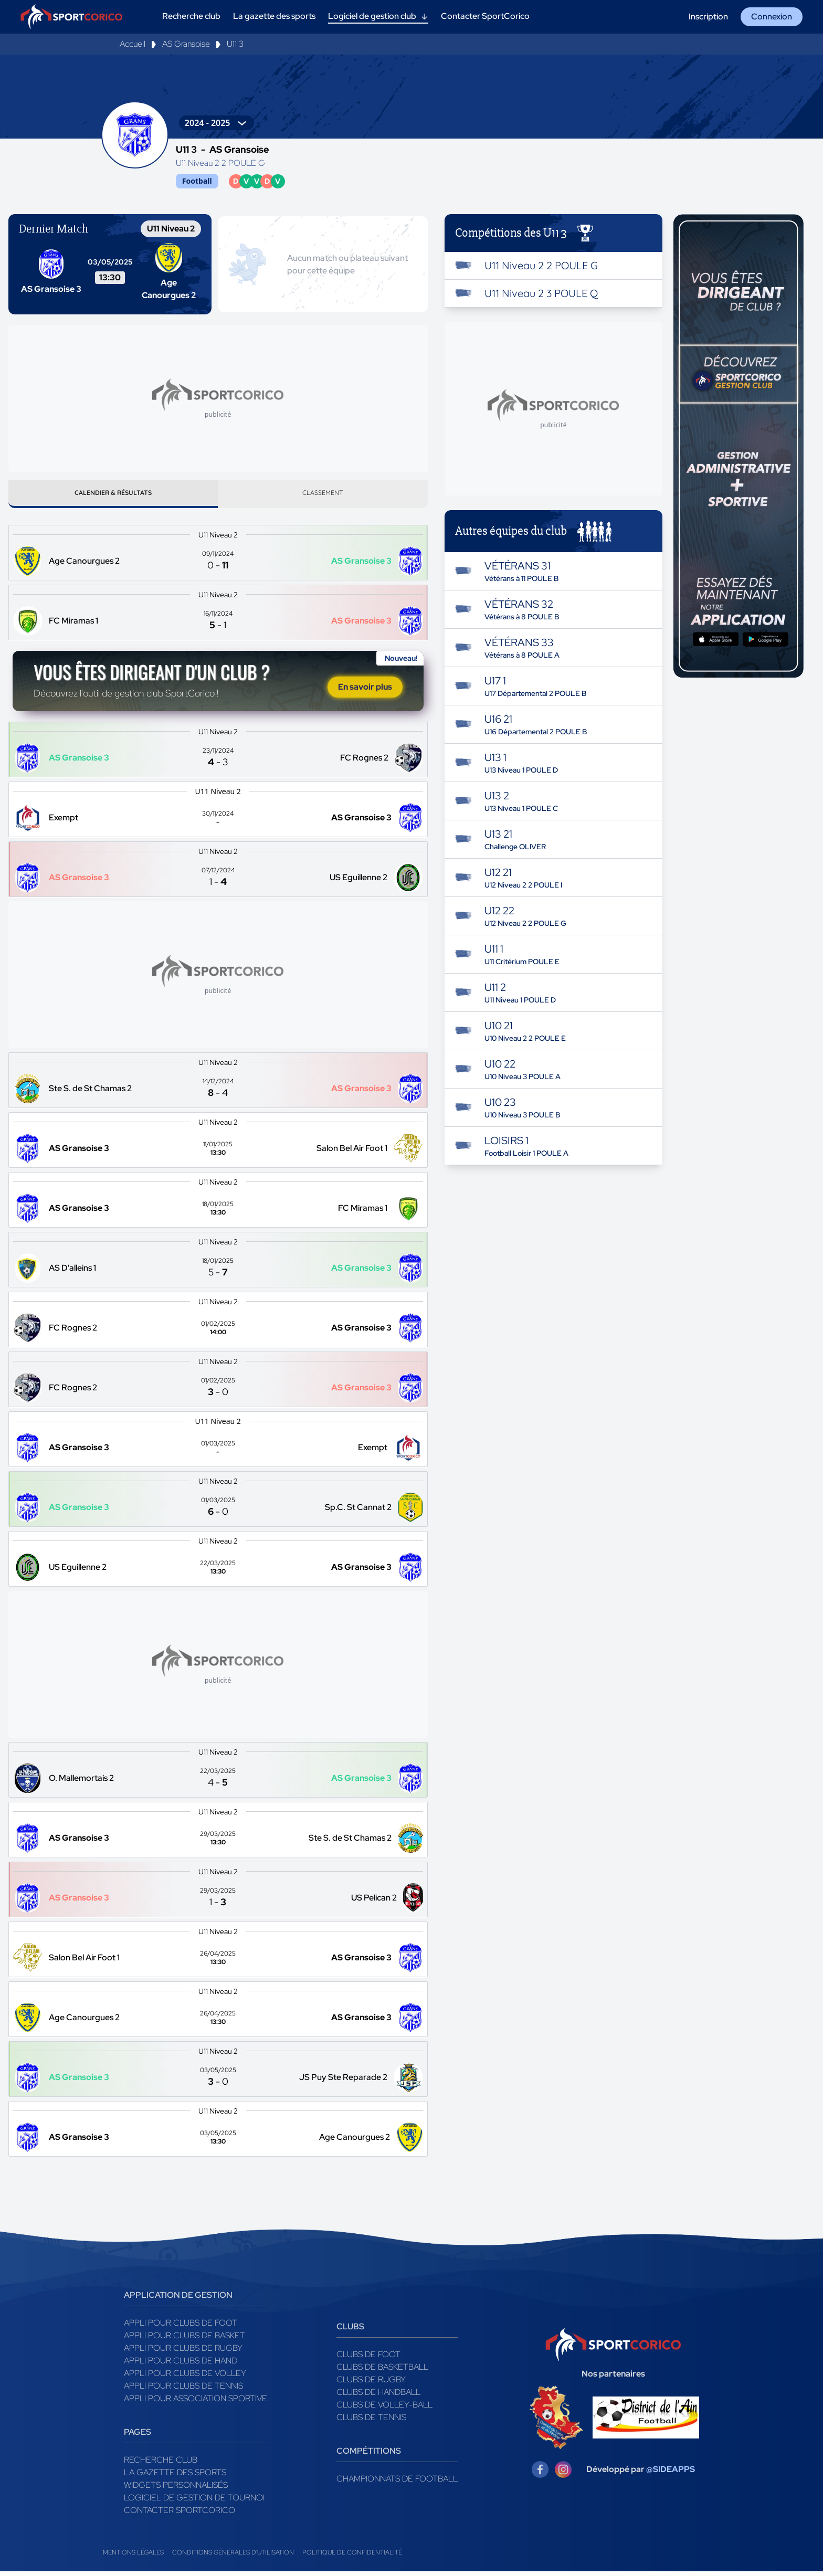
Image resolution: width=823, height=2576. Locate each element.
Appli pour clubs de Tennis (183, 2390)
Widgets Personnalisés (176, 2489)
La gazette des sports (175, 2477)
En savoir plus (365, 691)
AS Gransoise (186, 43)
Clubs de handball (378, 2396)
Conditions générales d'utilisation (233, 2557)
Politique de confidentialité (352, 2557)
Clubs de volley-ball (384, 2409)
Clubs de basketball (382, 2371)
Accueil (132, 43)
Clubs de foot (368, 2358)
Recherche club (160, 2464)
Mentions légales (133, 2557)
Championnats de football (397, 2483)
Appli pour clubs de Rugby (183, 2352)
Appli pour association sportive (195, 2403)
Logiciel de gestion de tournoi (194, 2502)
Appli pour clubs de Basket (184, 2340)
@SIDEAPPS (670, 2473)
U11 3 (235, 43)
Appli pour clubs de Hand (180, 2365)
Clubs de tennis (371, 2421)
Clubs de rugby (371, 2384)
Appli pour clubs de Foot (180, 2327)
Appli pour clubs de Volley (185, 2377)
